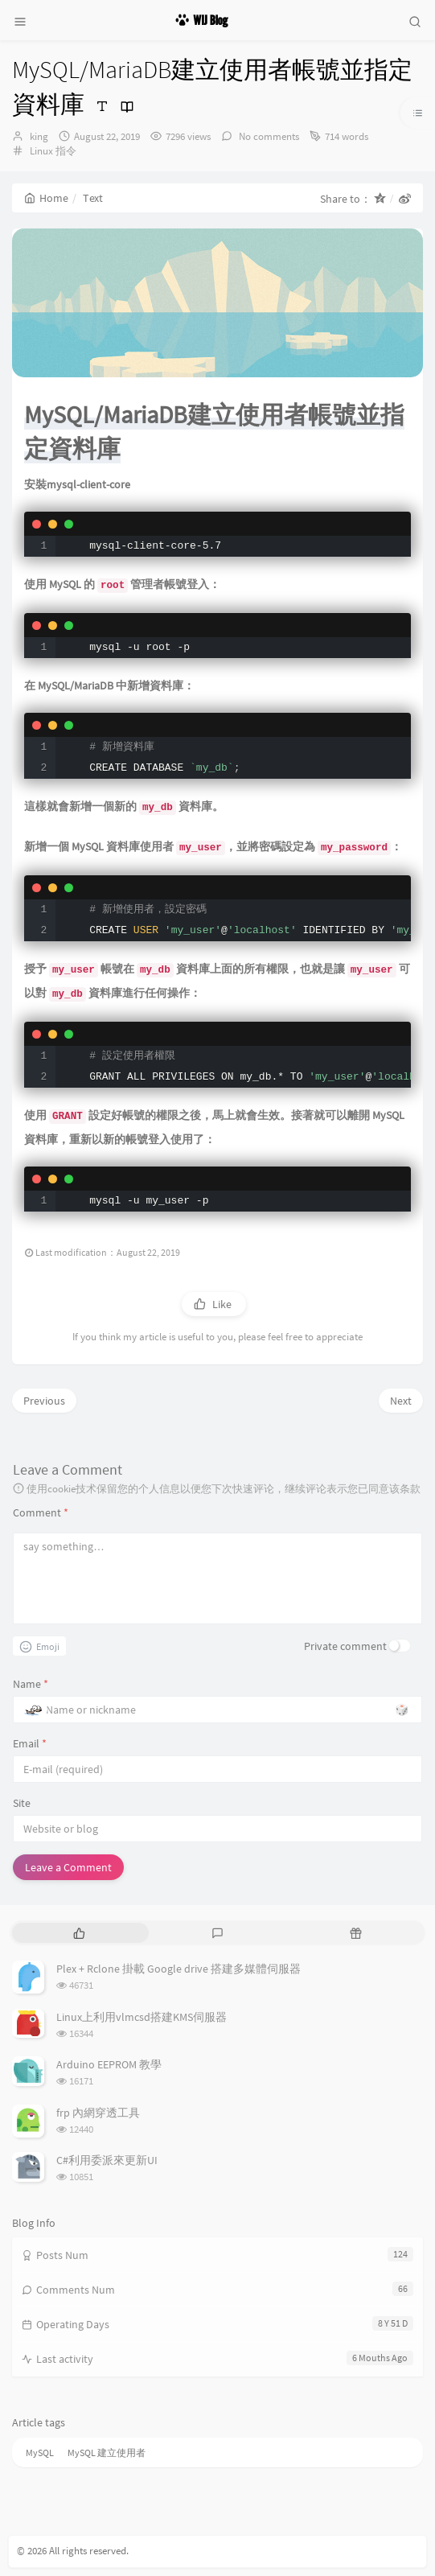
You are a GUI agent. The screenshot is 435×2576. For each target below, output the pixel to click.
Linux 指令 (53, 151)
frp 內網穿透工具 (98, 2112)
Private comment (345, 1646)
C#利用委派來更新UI (107, 2160)
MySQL (40, 2452)
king (39, 136)
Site (22, 1803)
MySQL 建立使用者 (107, 2452)
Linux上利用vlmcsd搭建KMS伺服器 (141, 2017)
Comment (40, 1512)
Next (401, 1400)
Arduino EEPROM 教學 (109, 2064)
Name (30, 1684)
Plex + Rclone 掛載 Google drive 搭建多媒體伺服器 (178, 1968)
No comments (267, 136)
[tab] (79, 1932)
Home (46, 198)
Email (30, 1743)
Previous (44, 1400)
